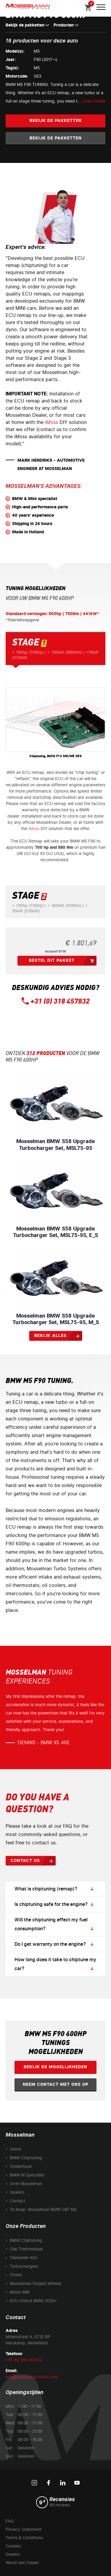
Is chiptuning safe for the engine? (56, 1904)
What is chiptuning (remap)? (56, 1889)
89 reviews (59, 2505)
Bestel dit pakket (52, 960)
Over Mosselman (26, 2184)
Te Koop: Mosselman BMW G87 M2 (43, 2209)
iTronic (16, 2275)
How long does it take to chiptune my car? (56, 1964)
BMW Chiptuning (26, 2158)
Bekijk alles (50, 1335)
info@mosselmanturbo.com (32, 2377)
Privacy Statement (23, 2529)
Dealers (17, 2192)
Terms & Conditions (24, 2538)
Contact (17, 2201)
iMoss (51, 422)
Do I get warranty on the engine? (56, 1944)
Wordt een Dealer (22, 2563)
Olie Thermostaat (26, 2249)
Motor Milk (20, 2292)
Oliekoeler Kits (23, 2258)
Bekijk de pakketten (27, 25)
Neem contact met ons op (56, 2084)
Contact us (25, 1860)
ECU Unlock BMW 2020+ (33, 2301)
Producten (66, 25)
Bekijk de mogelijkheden (55, 2067)
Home (15, 2149)
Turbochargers (24, 2266)
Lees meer (93, 101)
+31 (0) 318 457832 (60, 1001)
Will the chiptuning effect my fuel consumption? (56, 1924)
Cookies (13, 2546)
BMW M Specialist (27, 2175)
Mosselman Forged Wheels (35, 2283)
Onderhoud (21, 2166)
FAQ (10, 2521)
